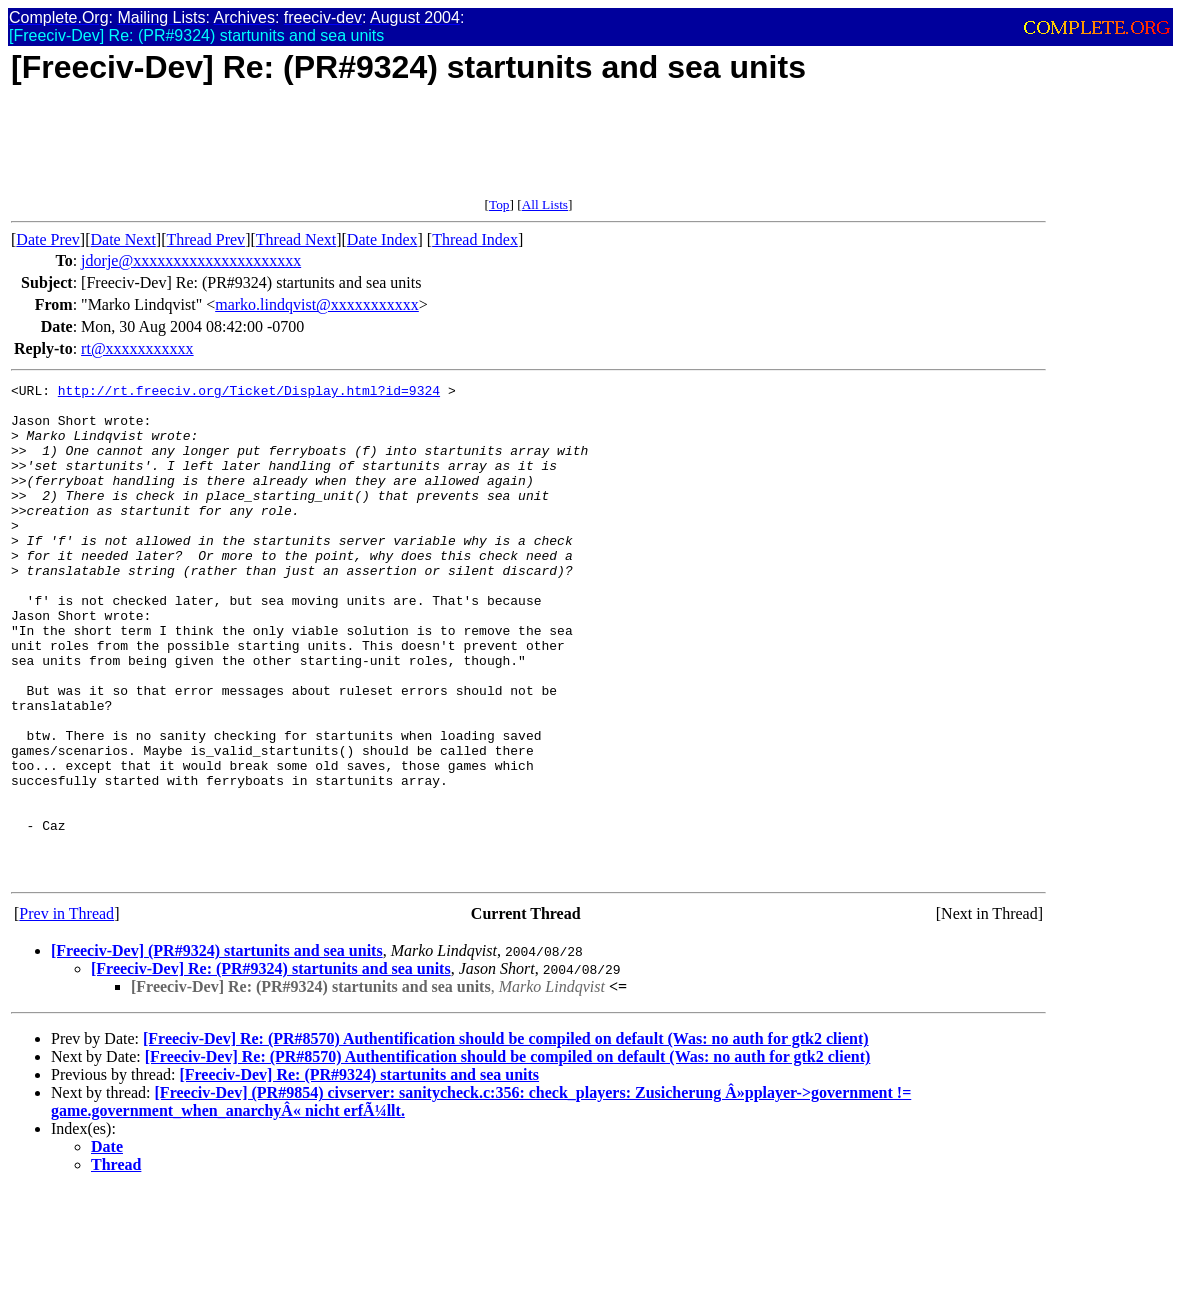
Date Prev (48, 239)
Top (499, 204)
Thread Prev (205, 239)
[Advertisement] (375, 152)
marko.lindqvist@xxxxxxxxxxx (317, 304)
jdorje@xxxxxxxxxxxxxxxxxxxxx (191, 260)
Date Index (382, 239)
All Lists (545, 204)
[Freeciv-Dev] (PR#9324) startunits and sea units (217, 1049)
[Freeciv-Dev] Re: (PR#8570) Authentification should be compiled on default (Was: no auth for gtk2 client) (506, 1137)
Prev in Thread (66, 1012)
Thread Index (475, 239)
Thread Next (296, 239)
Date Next (123, 239)
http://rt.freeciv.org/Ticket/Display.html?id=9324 (249, 393)
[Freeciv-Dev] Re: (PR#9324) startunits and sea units (271, 1067)
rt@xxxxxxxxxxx (137, 348)
